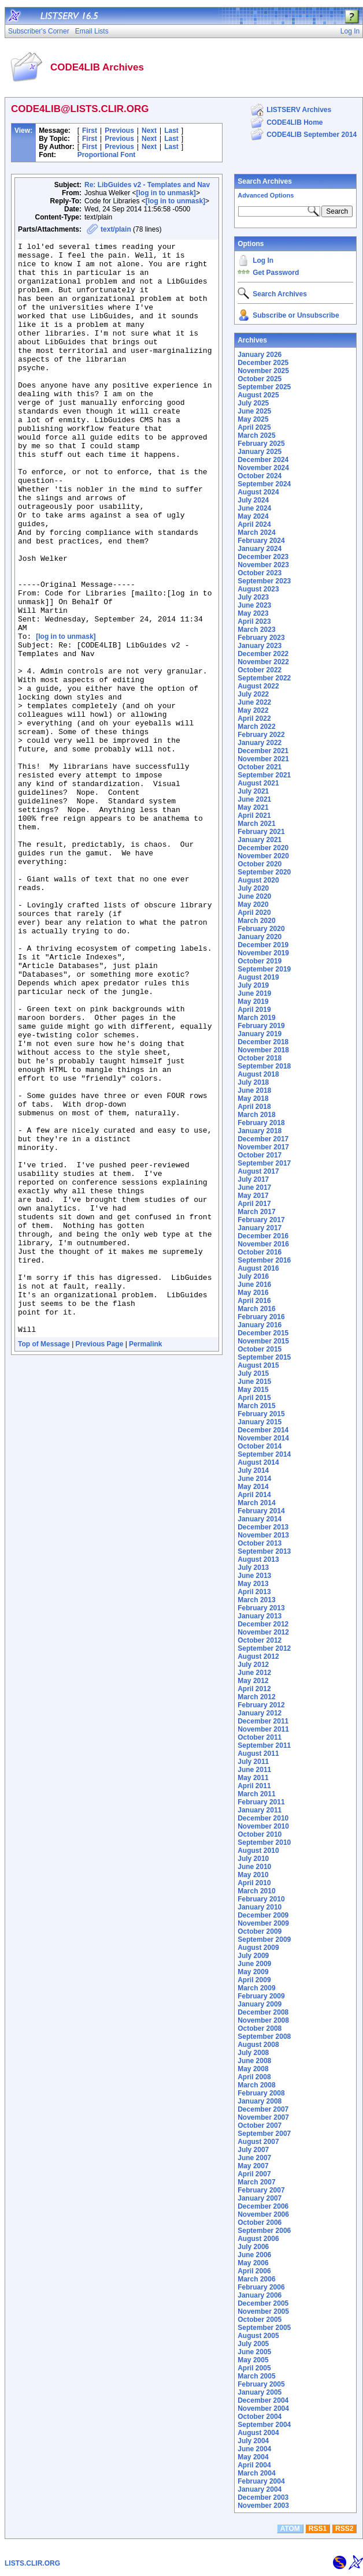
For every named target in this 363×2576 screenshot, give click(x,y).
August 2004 (258, 2433)
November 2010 (263, 1826)
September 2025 (264, 387)
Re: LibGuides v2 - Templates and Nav (147, 185)
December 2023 (263, 557)
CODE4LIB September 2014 (311, 135)
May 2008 (253, 2069)
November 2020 (263, 856)
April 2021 (254, 815)
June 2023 (254, 605)
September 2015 (264, 1357)
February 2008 (261, 2093)
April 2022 (254, 718)
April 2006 (254, 2271)
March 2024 (256, 532)
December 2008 (263, 2012)
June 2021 (254, 799)
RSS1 (318, 2529)
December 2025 (263, 363)
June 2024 (254, 508)
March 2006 (256, 2279)
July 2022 (253, 694)
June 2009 (254, 1964)
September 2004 (264, 2425)
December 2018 (263, 1042)
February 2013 (261, 1608)
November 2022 (263, 662)
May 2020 (253, 904)
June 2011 (254, 1770)
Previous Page (100, 1562)
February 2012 (261, 1705)
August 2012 (258, 1656)
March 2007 (256, 2182)
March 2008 (256, 2085)
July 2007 (253, 2150)
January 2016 (259, 1325)
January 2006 (259, 2295)
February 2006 (261, 2287)
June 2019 (254, 993)
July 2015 (253, 1373)
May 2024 (253, 516)
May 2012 (253, 1681)
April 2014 (254, 1495)
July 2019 (253, 985)
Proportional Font (106, 155)
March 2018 (256, 1115)
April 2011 (254, 1786)
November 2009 (263, 1923)
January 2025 (259, 452)
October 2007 (259, 2125)
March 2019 (256, 1018)
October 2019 (259, 961)
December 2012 (263, 1624)
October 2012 (259, 1640)
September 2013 (264, 1551)
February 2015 (261, 1414)
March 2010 (256, 1891)
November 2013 (263, 1535)
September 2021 (264, 775)
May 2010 (253, 1875)
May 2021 (253, 807)
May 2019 (253, 1001)
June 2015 (254, 1382)
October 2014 (259, 1446)
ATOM (290, 2529)
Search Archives (265, 181)
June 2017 (254, 1187)
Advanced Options (266, 195)
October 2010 (259, 1834)
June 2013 (254, 1576)
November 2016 (263, 1244)
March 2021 (256, 824)
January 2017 (259, 1228)
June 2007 (254, 2158)
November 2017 (263, 1147)
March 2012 (256, 1697)
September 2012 (264, 1648)
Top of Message (44, 1562)
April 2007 (254, 2174)
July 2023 (253, 597)
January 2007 (259, 2198)
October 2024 (259, 476)
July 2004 (253, 2441)
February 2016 (261, 1317)
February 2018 (261, 1123)
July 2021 (253, 791)
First (89, 130)
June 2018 (254, 1090)
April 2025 (254, 427)
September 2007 (264, 2134)
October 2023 (259, 573)
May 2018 (253, 1099)
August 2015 (258, 1365)
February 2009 (261, 1996)
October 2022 (259, 670)
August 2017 (258, 1171)
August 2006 (258, 2239)
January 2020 (259, 937)
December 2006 (263, 2206)
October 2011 (259, 1737)
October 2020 (259, 864)
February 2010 (261, 1899)
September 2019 (264, 969)
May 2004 (253, 2457)
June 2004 (254, 2449)
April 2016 (254, 1301)
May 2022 (253, 710)
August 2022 (258, 686)
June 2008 (254, 2061)
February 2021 (261, 832)
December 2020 (263, 848)
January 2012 (259, 1713)
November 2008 (263, 2020)
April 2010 (254, 1883)
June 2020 (254, 896)
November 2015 (263, 1341)
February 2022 (261, 735)
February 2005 (261, 2384)
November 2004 (263, 2408)
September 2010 (264, 1842)
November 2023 (263, 565)
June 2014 (254, 1479)
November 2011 (263, 1729)
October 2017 (259, 1155)
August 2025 (258, 395)
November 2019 (263, 953)
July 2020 (253, 888)
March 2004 (256, 2473)
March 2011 (256, 1794)
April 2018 (254, 1107)
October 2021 (259, 767)
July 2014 (253, 1470)
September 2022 (264, 678)
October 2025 (259, 379)
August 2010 (258, 1851)
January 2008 (259, 2101)
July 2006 (253, 2247)
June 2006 (254, 2255)
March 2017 (256, 1212)
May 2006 (253, 2263)
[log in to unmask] (166, 193)
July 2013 (253, 1568)
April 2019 (254, 1010)
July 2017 (253, 1179)
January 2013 (259, 1616)
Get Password (276, 273)
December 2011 (263, 1721)
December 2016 (263, 1236)
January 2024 (259, 549)
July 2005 (253, 2344)
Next (149, 130)
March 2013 (256, 1600)
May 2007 (253, 2166)
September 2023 (264, 581)
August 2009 (258, 1948)
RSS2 (344, 2529)
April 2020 (254, 913)
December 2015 (263, 1333)
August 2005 (258, 2336)
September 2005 (264, 2328)
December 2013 (263, 1527)
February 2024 (261, 541)
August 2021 (258, 783)
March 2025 (256, 435)
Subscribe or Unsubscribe (296, 315)
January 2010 (259, 1907)
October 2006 (259, 2222)
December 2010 (263, 1818)
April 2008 (254, 2077)
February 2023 (261, 638)
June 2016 (254, 1284)
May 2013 (253, 1584)
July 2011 (253, 1762)
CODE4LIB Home (294, 122)
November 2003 (263, 2505)
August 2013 (258, 1559)
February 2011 (261, 1802)
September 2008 (264, 2036)
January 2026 (259, 355)
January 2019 (259, 1034)
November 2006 (263, 2214)
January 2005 (259, 2392)
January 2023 (259, 646)
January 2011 (259, 1810)
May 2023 (253, 613)
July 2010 (253, 1859)
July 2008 (253, 2053)
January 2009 (259, 2004)
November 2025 (263, 371)
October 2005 (259, 2320)
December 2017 (263, 1139)
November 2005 (263, 2311)
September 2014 (264, 1454)
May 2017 (253, 1196)
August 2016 (258, 1268)
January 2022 (259, 743)
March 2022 (256, 727)
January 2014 (259, 1519)
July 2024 (253, 500)
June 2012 (254, 1673)
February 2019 (261, 1026)
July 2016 (253, 1276)
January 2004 (259, 2489)
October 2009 (259, 1931)
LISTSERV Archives (298, 110)
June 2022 (254, 702)
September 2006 (264, 2231)
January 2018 (259, 1131)
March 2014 (256, 1503)
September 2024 (264, 484)
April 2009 (254, 1980)
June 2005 (254, 2352)
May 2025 (253, 419)
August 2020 (258, 880)
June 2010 (254, 1867)
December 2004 (263, 2400)
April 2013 (254, 1592)
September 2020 (264, 872)
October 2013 (259, 1543)
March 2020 (256, 921)
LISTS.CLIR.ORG (32, 2563)
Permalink (145, 1562)
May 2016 (253, 1293)
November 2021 (263, 759)
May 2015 (253, 1390)
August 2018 (258, 1074)
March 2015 (256, 1406)
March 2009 (256, 1988)
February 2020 (261, 929)
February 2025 (261, 444)
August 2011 (258, 1753)
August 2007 (258, 2142)
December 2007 (263, 2109)
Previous (119, 130)
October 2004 (259, 2417)
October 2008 (259, 2028)
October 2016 (259, 1252)
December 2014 (263, 1430)
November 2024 (263, 468)
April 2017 (254, 1204)
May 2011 (253, 1778)
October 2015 (259, 1349)
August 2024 (258, 492)
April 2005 (254, 2368)
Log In (263, 260)
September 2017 (264, 1163)
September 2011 (264, 1745)
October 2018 (259, 1058)
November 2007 (263, 2117)
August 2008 (258, 2045)
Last (171, 130)
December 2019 (263, 945)
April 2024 (254, 524)
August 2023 (258, 589)
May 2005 (253, 2360)
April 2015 (254, 1398)
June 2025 (254, 411)
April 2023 (254, 621)
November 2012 (263, 1632)
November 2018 (263, 1050)
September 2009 (264, 1939)
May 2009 (253, 1972)
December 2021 (263, 751)
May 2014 (253, 1487)
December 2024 (263, 460)
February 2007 (261, 2190)
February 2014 (261, 1511)
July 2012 (253, 1665)
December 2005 (263, 2303)
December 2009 (263, 1915)
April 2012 (254, 1689)
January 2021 (259, 840)
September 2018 (264, 1066)
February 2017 (261, 1220)
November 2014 (263, 1438)
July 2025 (253, 403)
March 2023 (256, 630)
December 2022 (263, 654)
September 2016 (264, 1260)
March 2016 (256, 1309)
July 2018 (253, 1082)
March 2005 (256, 2376)
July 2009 (253, 1956)
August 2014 (258, 1462)
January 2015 (259, 1422)
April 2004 (254, 2465)
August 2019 (258, 977)
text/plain (116, 229)
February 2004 (261, 2481)
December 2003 (263, 2497)
